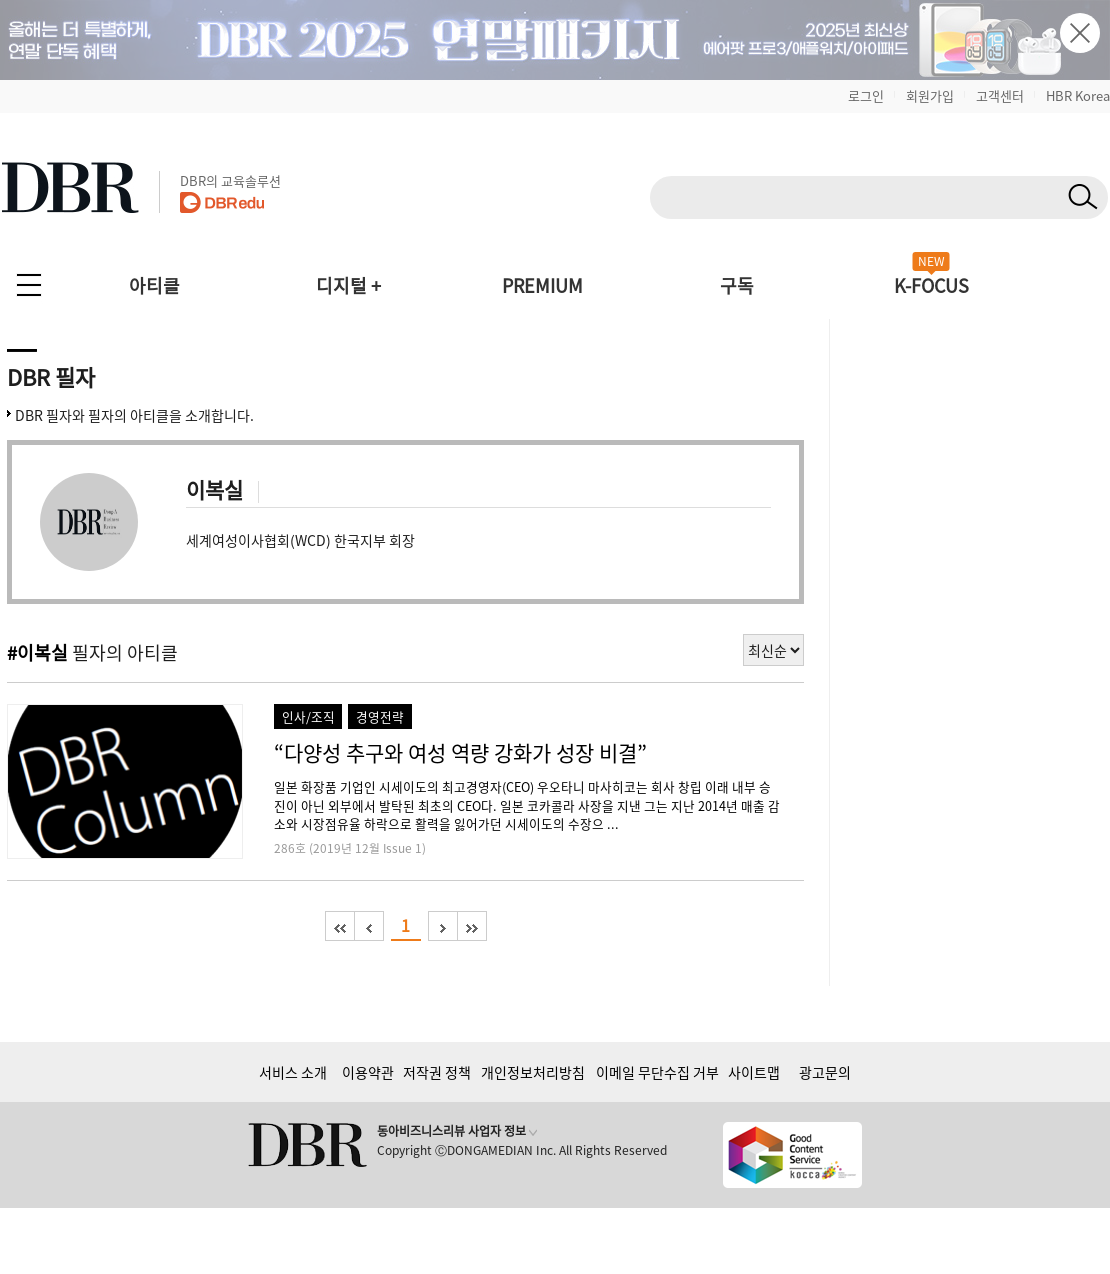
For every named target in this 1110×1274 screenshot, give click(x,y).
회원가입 (930, 95)
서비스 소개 (293, 1072)
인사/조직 (308, 716)
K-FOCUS (931, 285)
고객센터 (1000, 95)
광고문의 (825, 1072)
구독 (737, 285)
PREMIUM (542, 285)
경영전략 (380, 716)
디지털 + (348, 285)
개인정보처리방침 (533, 1072)
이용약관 (368, 1072)
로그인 (866, 95)
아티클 (154, 285)
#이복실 (37, 652)
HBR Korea (1078, 95)
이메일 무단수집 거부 (657, 1072)
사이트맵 (754, 1072)
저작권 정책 (437, 1072)
